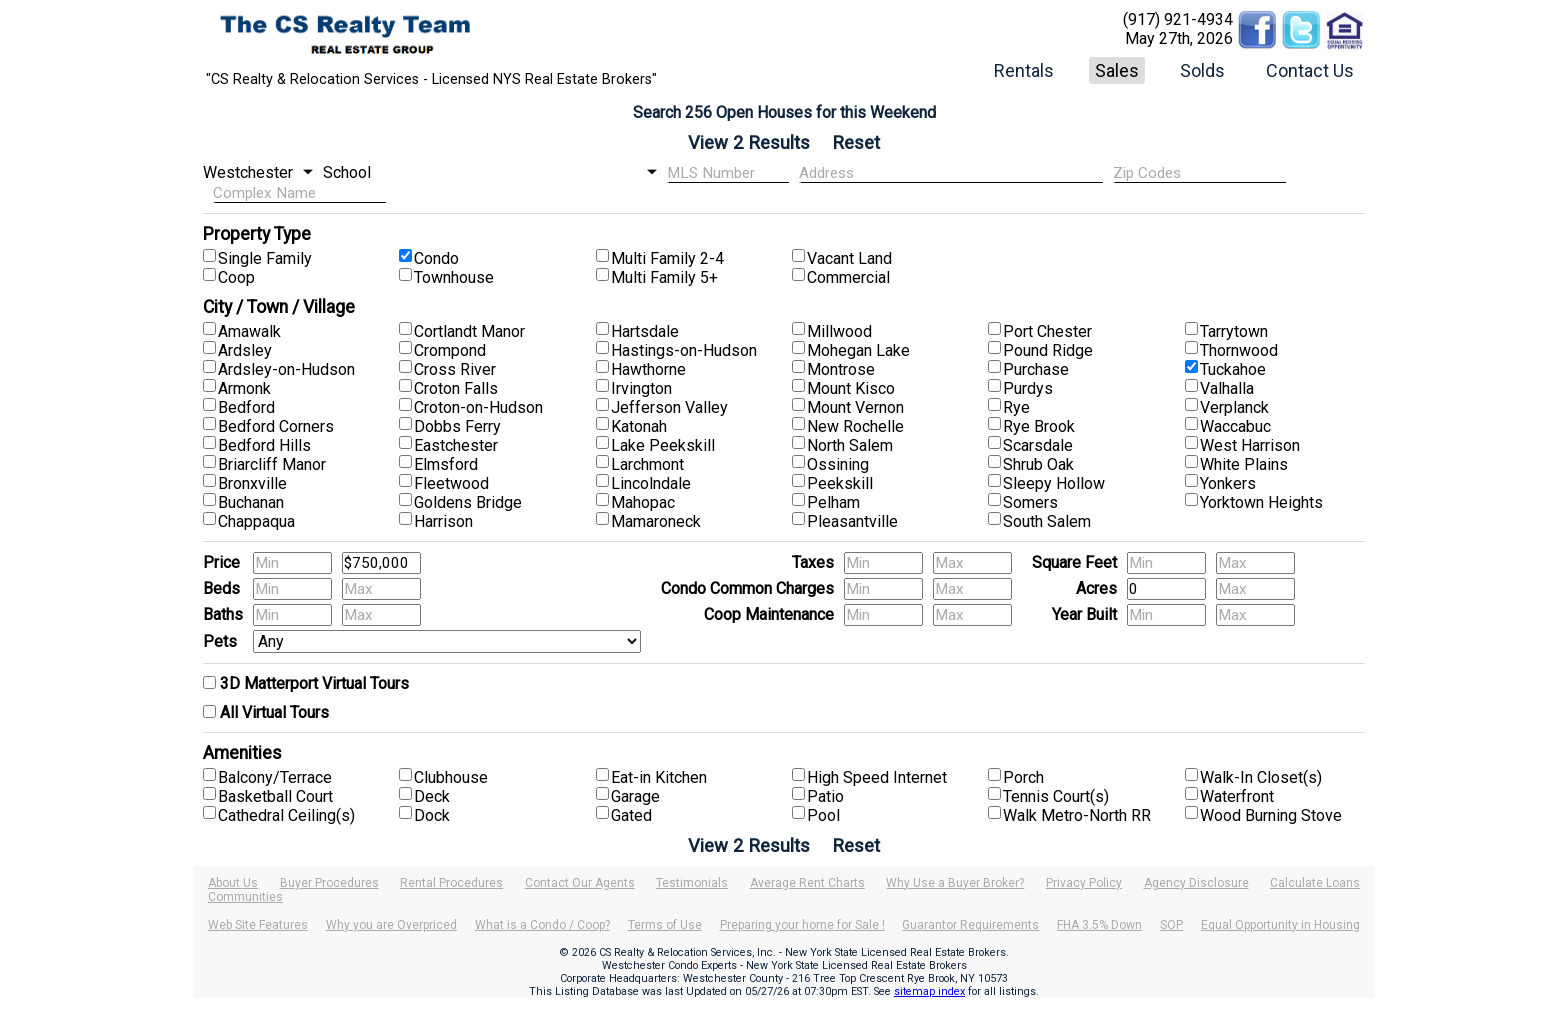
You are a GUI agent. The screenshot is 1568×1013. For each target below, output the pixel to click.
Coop (236, 277)
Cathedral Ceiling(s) (286, 815)
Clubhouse (451, 777)
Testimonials (692, 883)
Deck (432, 796)
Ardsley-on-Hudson (286, 369)
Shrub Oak (1038, 464)
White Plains (1244, 464)
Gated (631, 815)
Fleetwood (451, 483)
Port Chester (1047, 331)
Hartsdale (645, 331)
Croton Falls (456, 388)
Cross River (455, 369)
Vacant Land (849, 258)
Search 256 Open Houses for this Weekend (784, 112)
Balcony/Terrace (275, 777)
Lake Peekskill (663, 445)
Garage (635, 796)
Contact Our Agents (580, 883)
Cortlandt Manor (469, 331)
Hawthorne (648, 369)
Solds (1202, 70)
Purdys (1028, 388)
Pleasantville (852, 521)
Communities (245, 897)
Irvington (641, 388)
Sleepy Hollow (1054, 483)
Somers (1030, 502)
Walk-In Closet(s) (1261, 777)
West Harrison (1250, 445)
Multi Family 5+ (664, 277)
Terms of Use (665, 925)
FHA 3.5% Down (1099, 925)
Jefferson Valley (669, 407)
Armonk (244, 388)
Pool (823, 815)
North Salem (850, 445)
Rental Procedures (451, 883)
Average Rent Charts (807, 883)
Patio (825, 796)
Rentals (1024, 70)
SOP (1171, 925)
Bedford (246, 407)
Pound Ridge (1048, 350)
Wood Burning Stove (1271, 815)
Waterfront (1237, 796)
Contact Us (1310, 70)
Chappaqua (256, 521)
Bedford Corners (276, 426)
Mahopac (643, 502)
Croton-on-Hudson (478, 407)
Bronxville (252, 483)
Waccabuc (1235, 426)
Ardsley (245, 350)
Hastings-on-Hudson (684, 350)
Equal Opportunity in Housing (1280, 925)
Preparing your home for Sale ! (802, 925)
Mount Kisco (851, 388)
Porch (1023, 777)
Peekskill (840, 483)
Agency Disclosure (1196, 883)
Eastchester (456, 445)
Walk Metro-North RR (1077, 815)
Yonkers (1228, 483)
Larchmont (647, 464)
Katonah (639, 426)
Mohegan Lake (858, 350)
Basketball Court (275, 796)
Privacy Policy (1084, 883)
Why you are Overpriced (391, 925)
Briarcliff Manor (272, 464)
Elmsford (446, 464)
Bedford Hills (264, 445)
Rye (1016, 407)
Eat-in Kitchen (659, 777)
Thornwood (1239, 350)
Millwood (839, 331)
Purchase (1036, 369)
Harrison (443, 521)
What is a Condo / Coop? (542, 925)
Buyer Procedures (329, 883)
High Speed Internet (877, 777)
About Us (233, 883)
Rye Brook (1039, 426)
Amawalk (249, 331)
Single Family (265, 258)
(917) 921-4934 (1178, 19)
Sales (1117, 70)
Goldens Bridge (468, 502)
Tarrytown (1234, 331)
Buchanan (251, 502)
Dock (432, 815)
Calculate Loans (1315, 883)
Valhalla (1227, 388)
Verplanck (1234, 407)
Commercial (848, 277)
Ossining (838, 464)
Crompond (450, 350)
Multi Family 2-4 (667, 258)
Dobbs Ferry (457, 426)
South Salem (1047, 521)
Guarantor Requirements (970, 925)
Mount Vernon (855, 407)
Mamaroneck (656, 521)
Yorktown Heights (1261, 502)
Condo (436, 258)
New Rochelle (855, 426)
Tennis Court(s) (1056, 796)
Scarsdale (1038, 445)
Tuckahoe (1233, 369)
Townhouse (454, 277)
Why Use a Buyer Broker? (955, 883)
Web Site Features (258, 925)
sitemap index (929, 991)
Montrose (841, 369)
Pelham (833, 502)
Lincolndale (651, 483)
